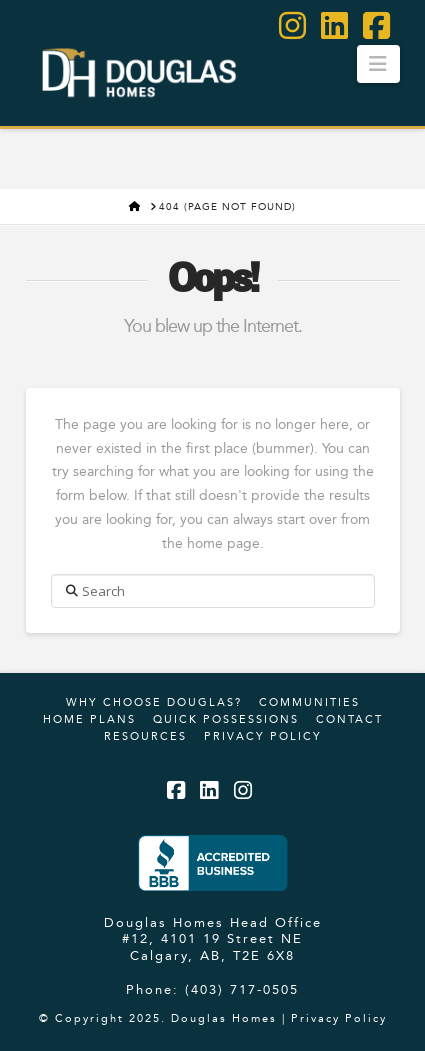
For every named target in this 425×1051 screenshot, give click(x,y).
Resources (145, 736)
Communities (309, 702)
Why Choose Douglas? (154, 702)
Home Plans (89, 719)
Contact (349, 719)
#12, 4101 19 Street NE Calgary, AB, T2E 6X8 (212, 946)
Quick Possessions (226, 719)
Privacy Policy (263, 736)
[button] (378, 64)
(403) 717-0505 (242, 989)
